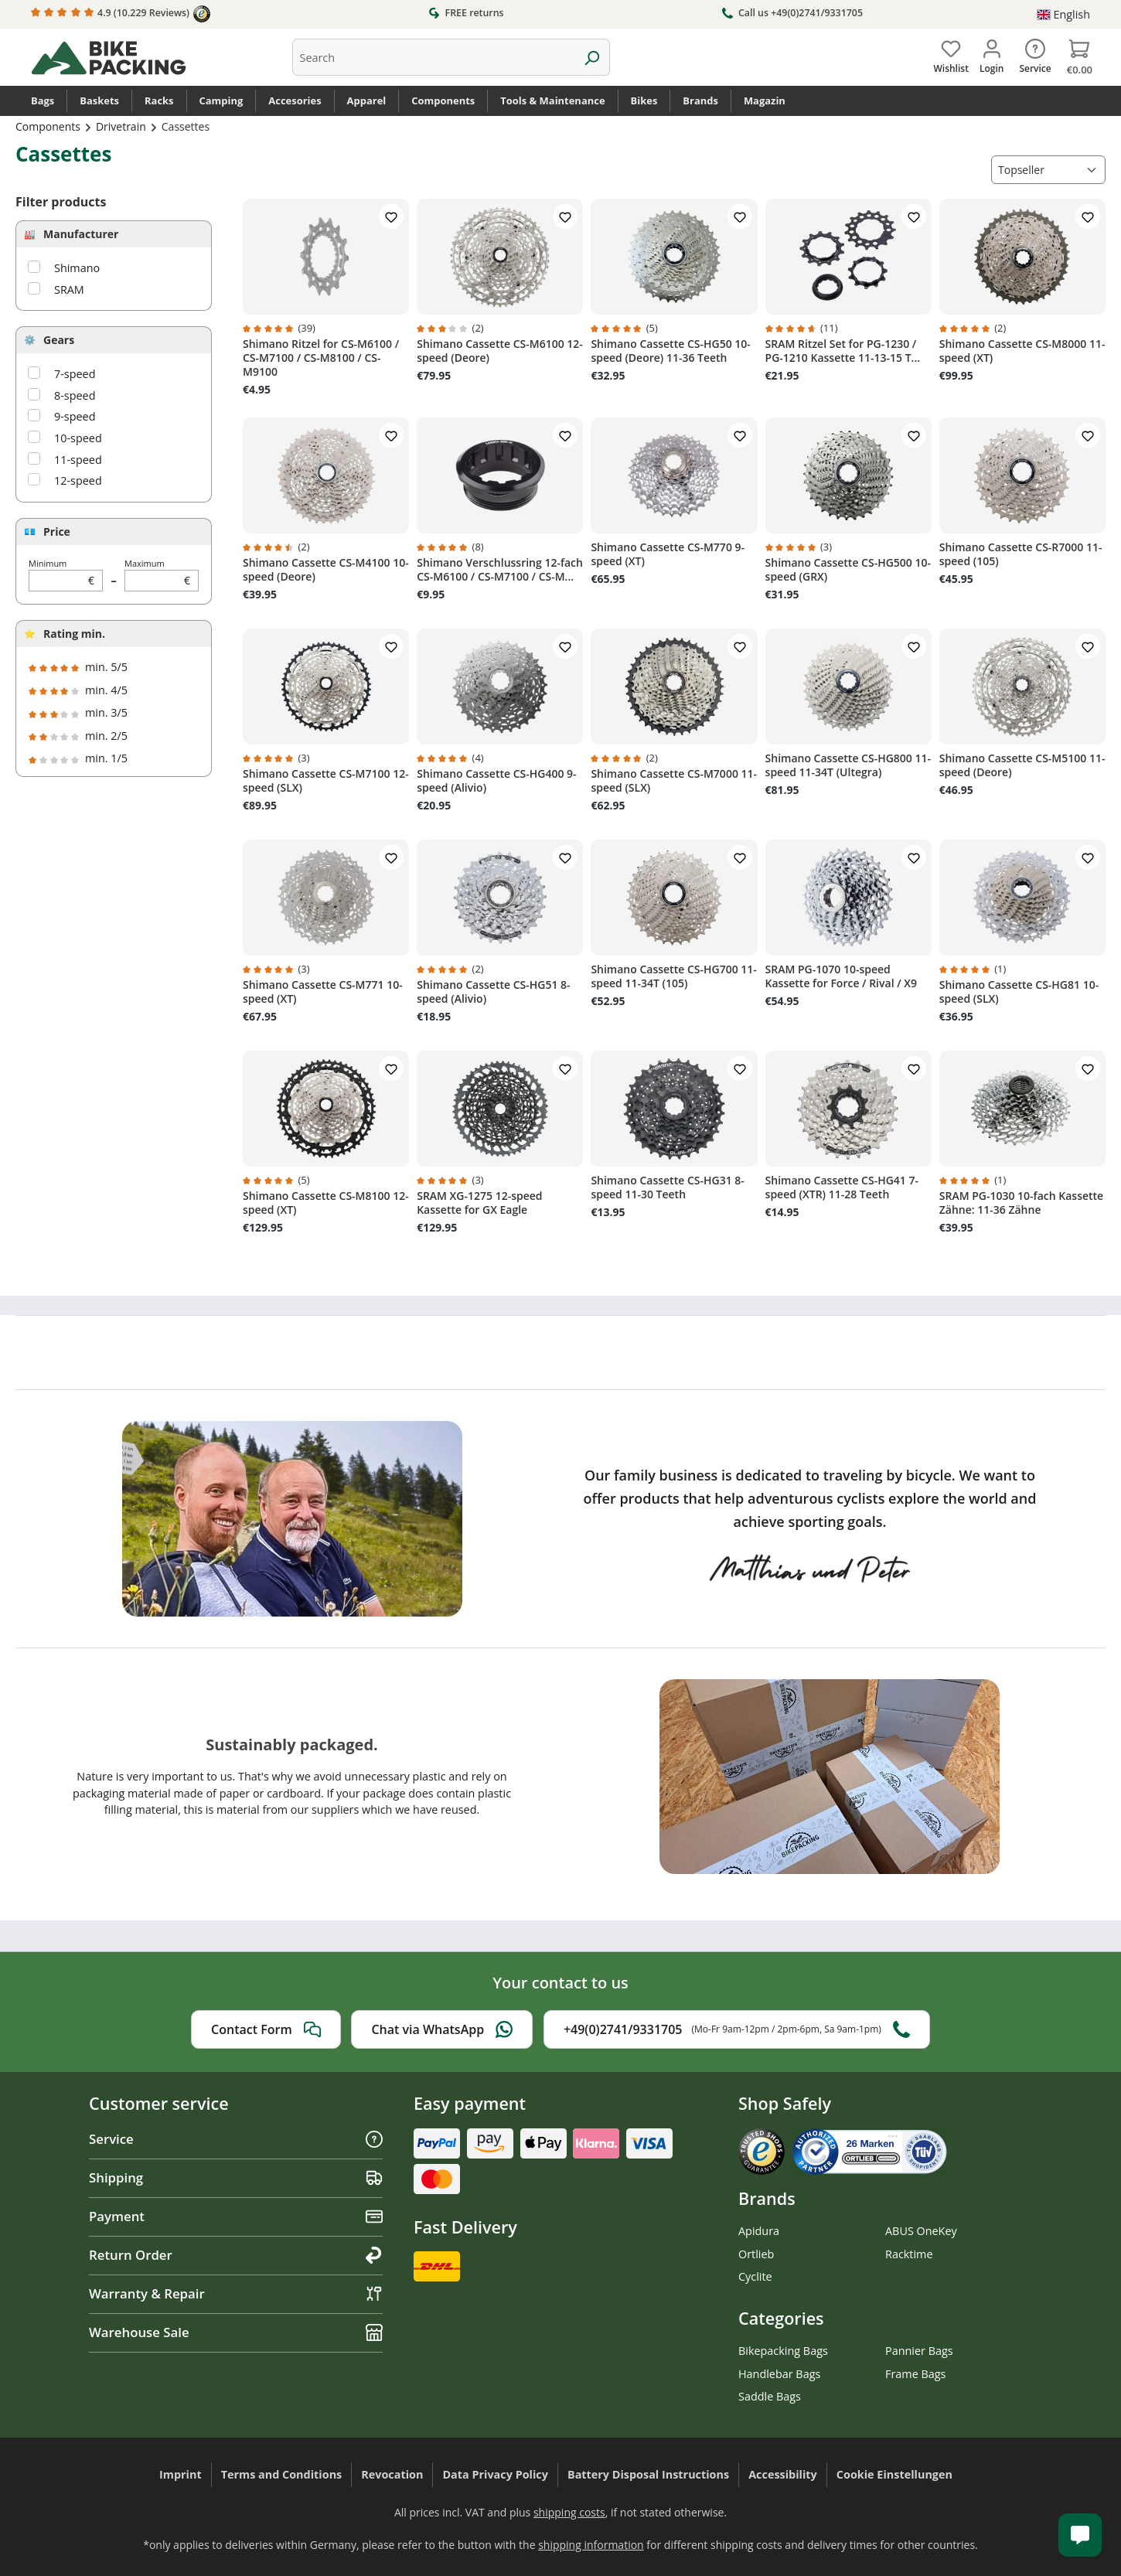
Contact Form (266, 2029)
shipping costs (569, 2512)
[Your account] (991, 53)
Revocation (392, 2474)
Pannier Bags (919, 2350)
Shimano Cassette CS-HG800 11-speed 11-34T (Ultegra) (848, 765)
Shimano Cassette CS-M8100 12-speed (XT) (326, 1203)
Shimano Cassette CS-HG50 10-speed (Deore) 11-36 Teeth (670, 351)
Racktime (909, 2254)
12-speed (78, 480)
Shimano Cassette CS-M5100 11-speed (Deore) (1022, 765)
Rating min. (74, 633)
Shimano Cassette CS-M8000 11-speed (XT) (1022, 351)
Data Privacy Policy (495, 2474)
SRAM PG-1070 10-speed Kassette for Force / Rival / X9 (841, 976)
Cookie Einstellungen (894, 2474)
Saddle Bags (769, 2396)
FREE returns (465, 12)
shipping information (591, 2544)
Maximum (161, 574)
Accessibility (782, 2474)
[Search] (592, 57)
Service (236, 2139)
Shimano (77, 268)
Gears (58, 339)
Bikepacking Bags (783, 2350)
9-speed (75, 416)
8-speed (75, 395)
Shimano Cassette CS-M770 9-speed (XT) (667, 554)
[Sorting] (1048, 169)
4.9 (120, 13)
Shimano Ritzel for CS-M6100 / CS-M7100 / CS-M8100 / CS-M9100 (321, 358)
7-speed (75, 373)
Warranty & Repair (236, 2293)
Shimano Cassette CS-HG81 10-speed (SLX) (1019, 992)
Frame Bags (915, 2373)
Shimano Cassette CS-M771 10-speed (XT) (323, 992)
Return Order (236, 2255)
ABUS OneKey (921, 2230)
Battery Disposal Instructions (648, 2474)
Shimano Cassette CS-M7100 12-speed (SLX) (326, 781)
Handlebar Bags (779, 2373)
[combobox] (433, 57)
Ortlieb (756, 2254)
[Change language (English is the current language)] (1063, 15)
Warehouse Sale (236, 2332)
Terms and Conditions (281, 2474)
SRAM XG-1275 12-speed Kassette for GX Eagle (479, 1203)
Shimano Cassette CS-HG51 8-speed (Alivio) (493, 992)
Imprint (180, 2474)
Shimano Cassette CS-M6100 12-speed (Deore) (500, 351)
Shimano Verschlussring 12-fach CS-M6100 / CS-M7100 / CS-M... (500, 570)
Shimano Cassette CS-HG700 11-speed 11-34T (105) (673, 976)
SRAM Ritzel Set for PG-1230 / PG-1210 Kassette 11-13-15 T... (843, 351)
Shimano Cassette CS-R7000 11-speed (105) (1020, 554)
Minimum (66, 574)
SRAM (69, 289)
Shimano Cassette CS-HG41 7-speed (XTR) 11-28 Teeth (841, 1187)
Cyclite (755, 2276)
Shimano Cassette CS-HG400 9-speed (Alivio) (496, 781)
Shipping (236, 2177)
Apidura (758, 2230)
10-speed (78, 438)
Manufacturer (80, 234)
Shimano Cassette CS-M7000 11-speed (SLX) (674, 781)
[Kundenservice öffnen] (1080, 2535)
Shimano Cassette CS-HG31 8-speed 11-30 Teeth (667, 1187)
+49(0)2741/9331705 (737, 2029)
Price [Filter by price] (56, 531)
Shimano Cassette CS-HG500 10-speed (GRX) (848, 570)
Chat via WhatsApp (442, 2029)
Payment (236, 2216)
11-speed (78, 459)
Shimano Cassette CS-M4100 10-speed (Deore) (326, 570)
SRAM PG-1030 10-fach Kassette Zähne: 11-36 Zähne (1021, 1203)
